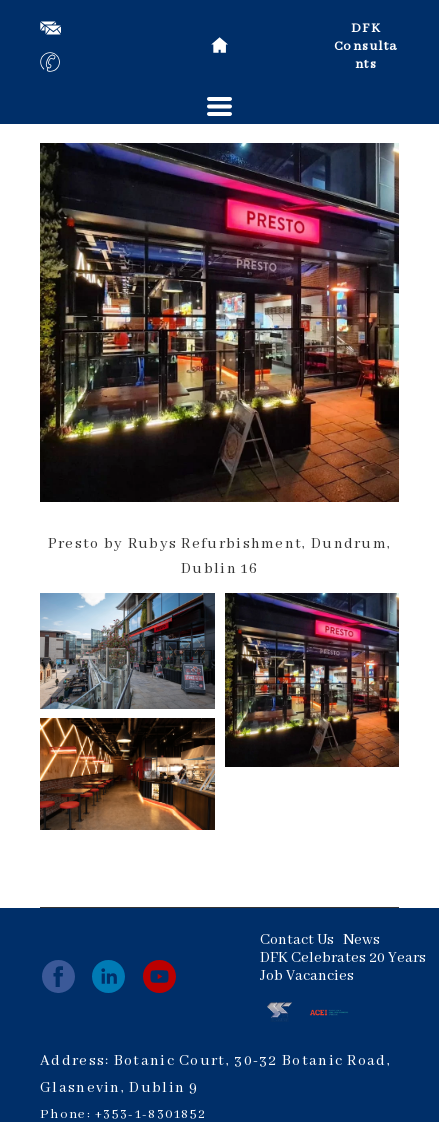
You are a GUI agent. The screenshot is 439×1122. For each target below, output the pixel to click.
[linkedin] (108, 976)
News (361, 940)
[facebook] (58, 976)
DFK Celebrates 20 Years (343, 958)
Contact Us (297, 940)
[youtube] (159, 976)
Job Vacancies (307, 976)
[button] (219, 106)
